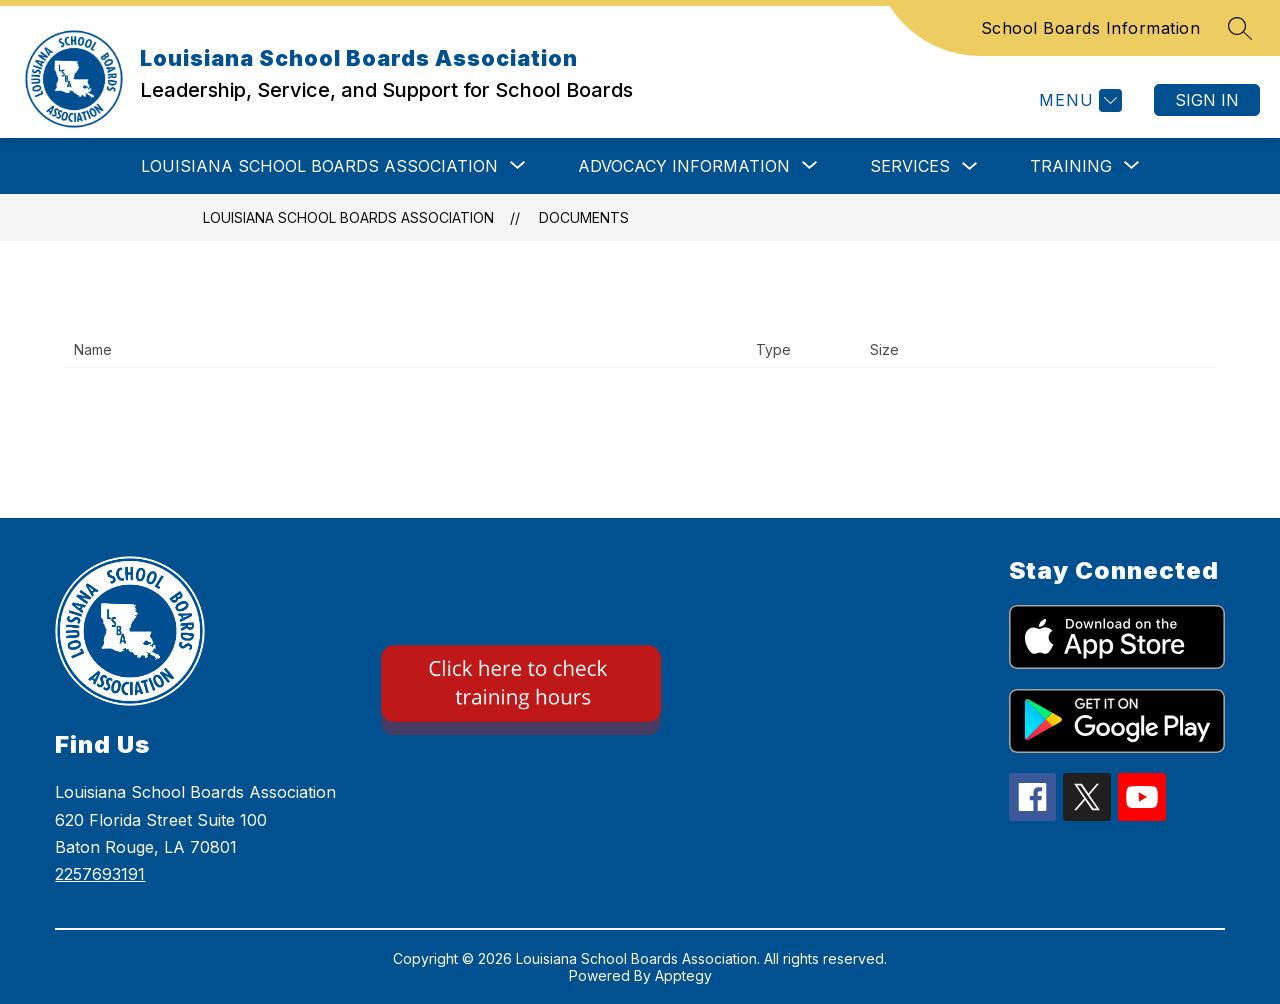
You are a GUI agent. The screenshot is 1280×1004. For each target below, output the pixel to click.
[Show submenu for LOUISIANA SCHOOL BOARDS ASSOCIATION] (319, 166)
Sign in (1207, 100)
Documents (584, 217)
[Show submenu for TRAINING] (1071, 166)
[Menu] (1078, 100)
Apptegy (683, 975)
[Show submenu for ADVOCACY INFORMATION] (684, 166)
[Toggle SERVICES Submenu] (970, 166)
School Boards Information (1091, 28)
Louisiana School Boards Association (348, 217)
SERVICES (910, 166)
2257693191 (100, 874)
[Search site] (1240, 28)
